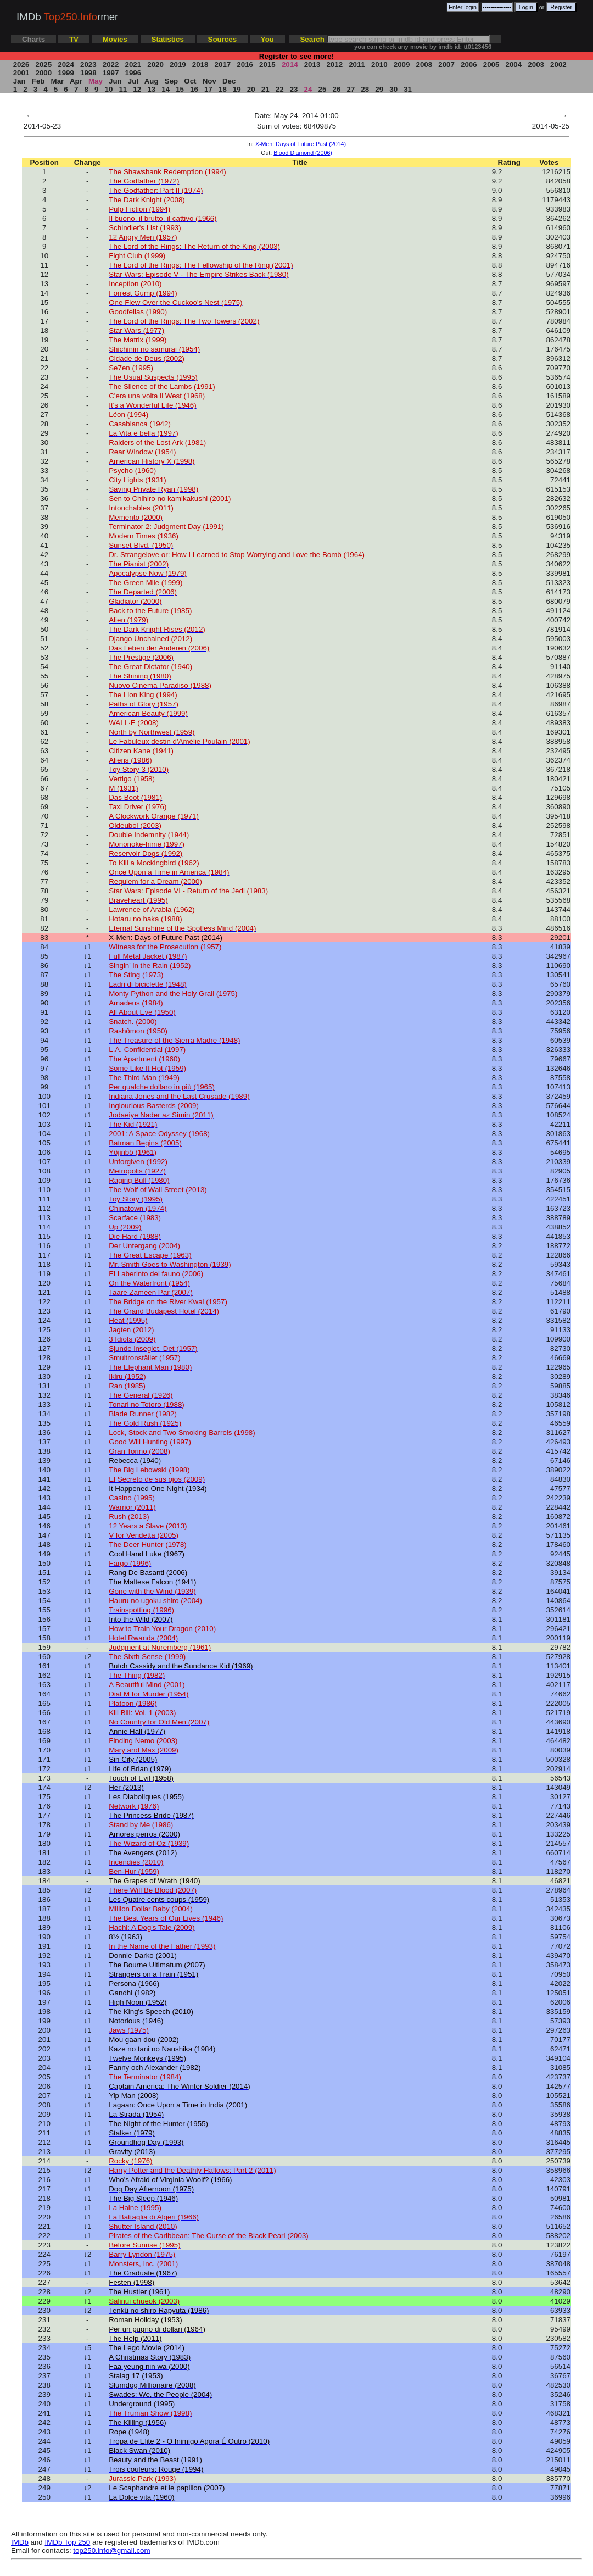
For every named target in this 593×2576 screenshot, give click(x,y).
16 (194, 89)
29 (379, 89)
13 (152, 89)
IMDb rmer (67, 17)
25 (322, 89)
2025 (43, 64)
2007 (447, 64)
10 (109, 89)
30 (394, 89)
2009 (401, 64)
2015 (267, 64)
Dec (229, 81)
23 (294, 89)
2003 (536, 64)
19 (237, 89)
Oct (190, 81)
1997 (110, 73)
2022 (110, 64)
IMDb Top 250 (68, 2542)
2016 (245, 64)
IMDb (20, 2542)
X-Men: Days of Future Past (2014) (300, 144)
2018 (200, 64)
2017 (222, 64)
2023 (88, 64)
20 (251, 89)
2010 (379, 64)
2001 (21, 73)
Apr (76, 81)
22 (279, 89)
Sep (171, 81)
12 (137, 89)
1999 (66, 73)
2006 (468, 64)
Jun (115, 81)
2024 (66, 64)
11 (123, 89)
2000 (43, 73)
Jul (133, 81)
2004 (514, 64)
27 (351, 89)
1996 (133, 73)
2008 (424, 64)
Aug (152, 81)
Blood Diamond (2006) (302, 152)
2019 (177, 64)
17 (208, 89)
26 (337, 89)
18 (222, 89)
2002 (558, 64)
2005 (491, 64)
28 (365, 89)
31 (407, 89)
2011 (356, 64)
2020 (156, 64)
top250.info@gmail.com (111, 2550)
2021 (133, 64)
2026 (21, 64)
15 (180, 89)
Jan (19, 81)
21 (265, 89)
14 (166, 89)
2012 (335, 64)
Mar (57, 81)
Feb (38, 81)
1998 (88, 73)
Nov (209, 81)
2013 (312, 64)
